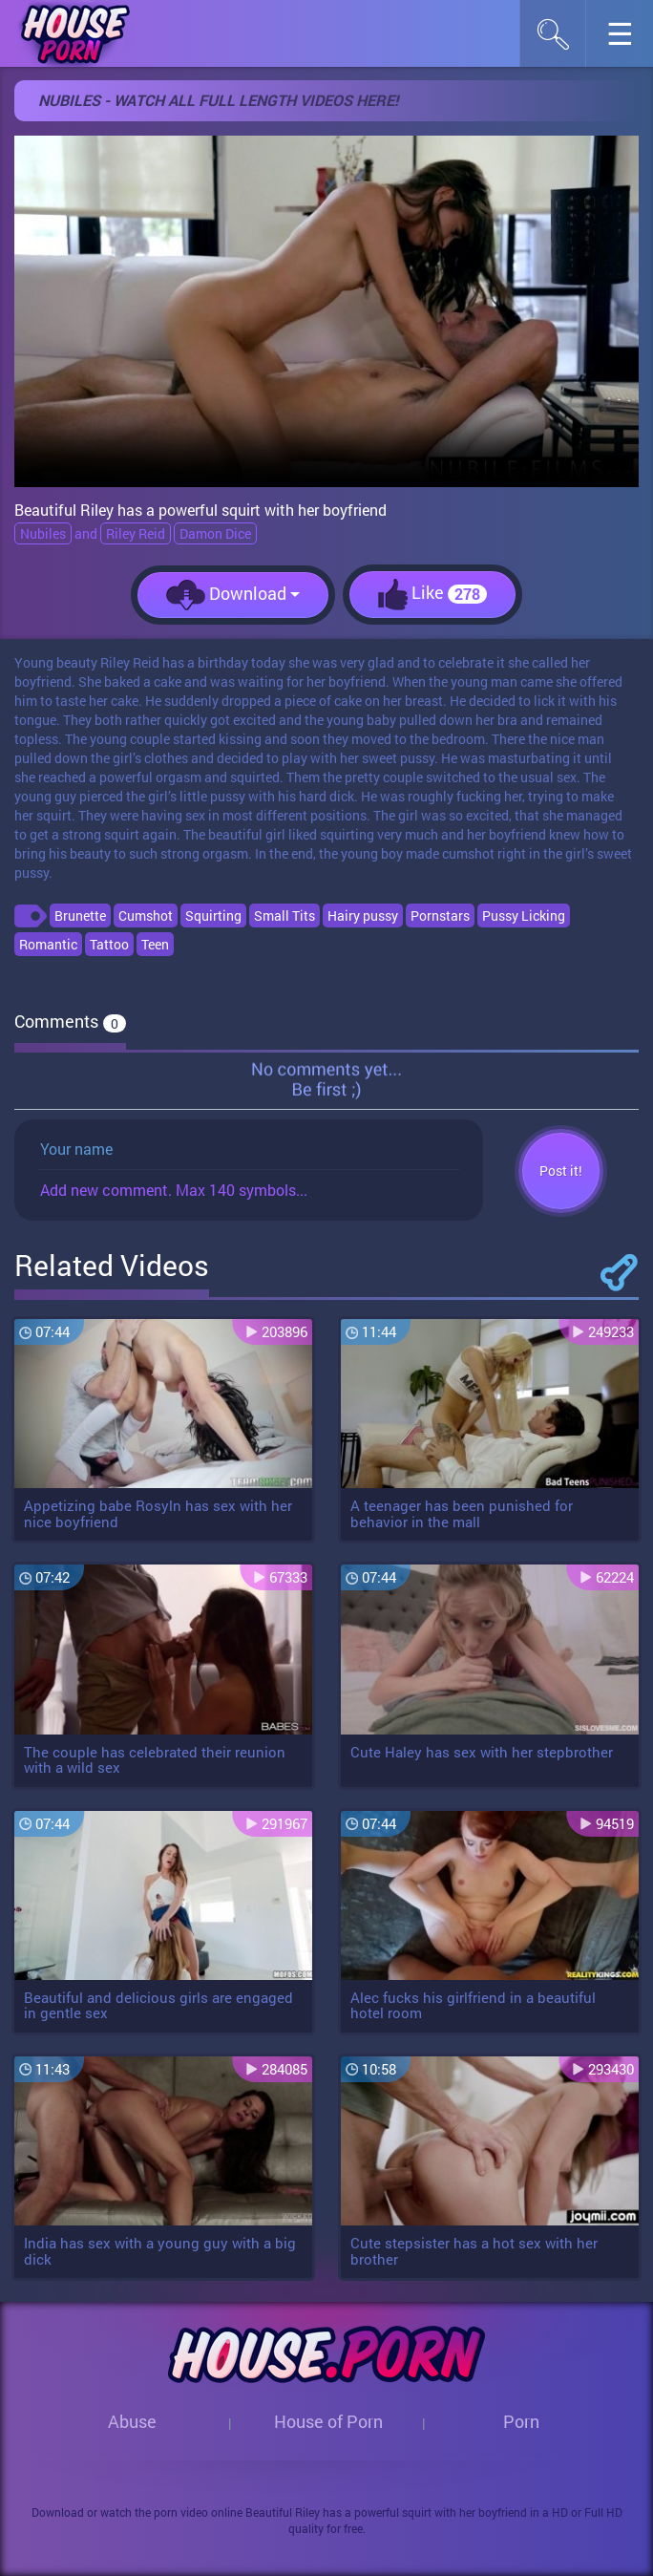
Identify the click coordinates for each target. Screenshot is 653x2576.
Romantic (48, 944)
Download (233, 595)
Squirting (213, 915)
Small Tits (284, 915)
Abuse (132, 2421)
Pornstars (440, 915)
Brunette (80, 915)
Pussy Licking (523, 915)
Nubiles (43, 533)
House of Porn (328, 2421)
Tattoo (109, 944)
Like (432, 594)
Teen (155, 944)
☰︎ (629, 39)
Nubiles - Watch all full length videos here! (218, 100)
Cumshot (145, 915)
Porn (521, 2421)
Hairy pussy (362, 915)
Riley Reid (135, 533)
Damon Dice (215, 533)
